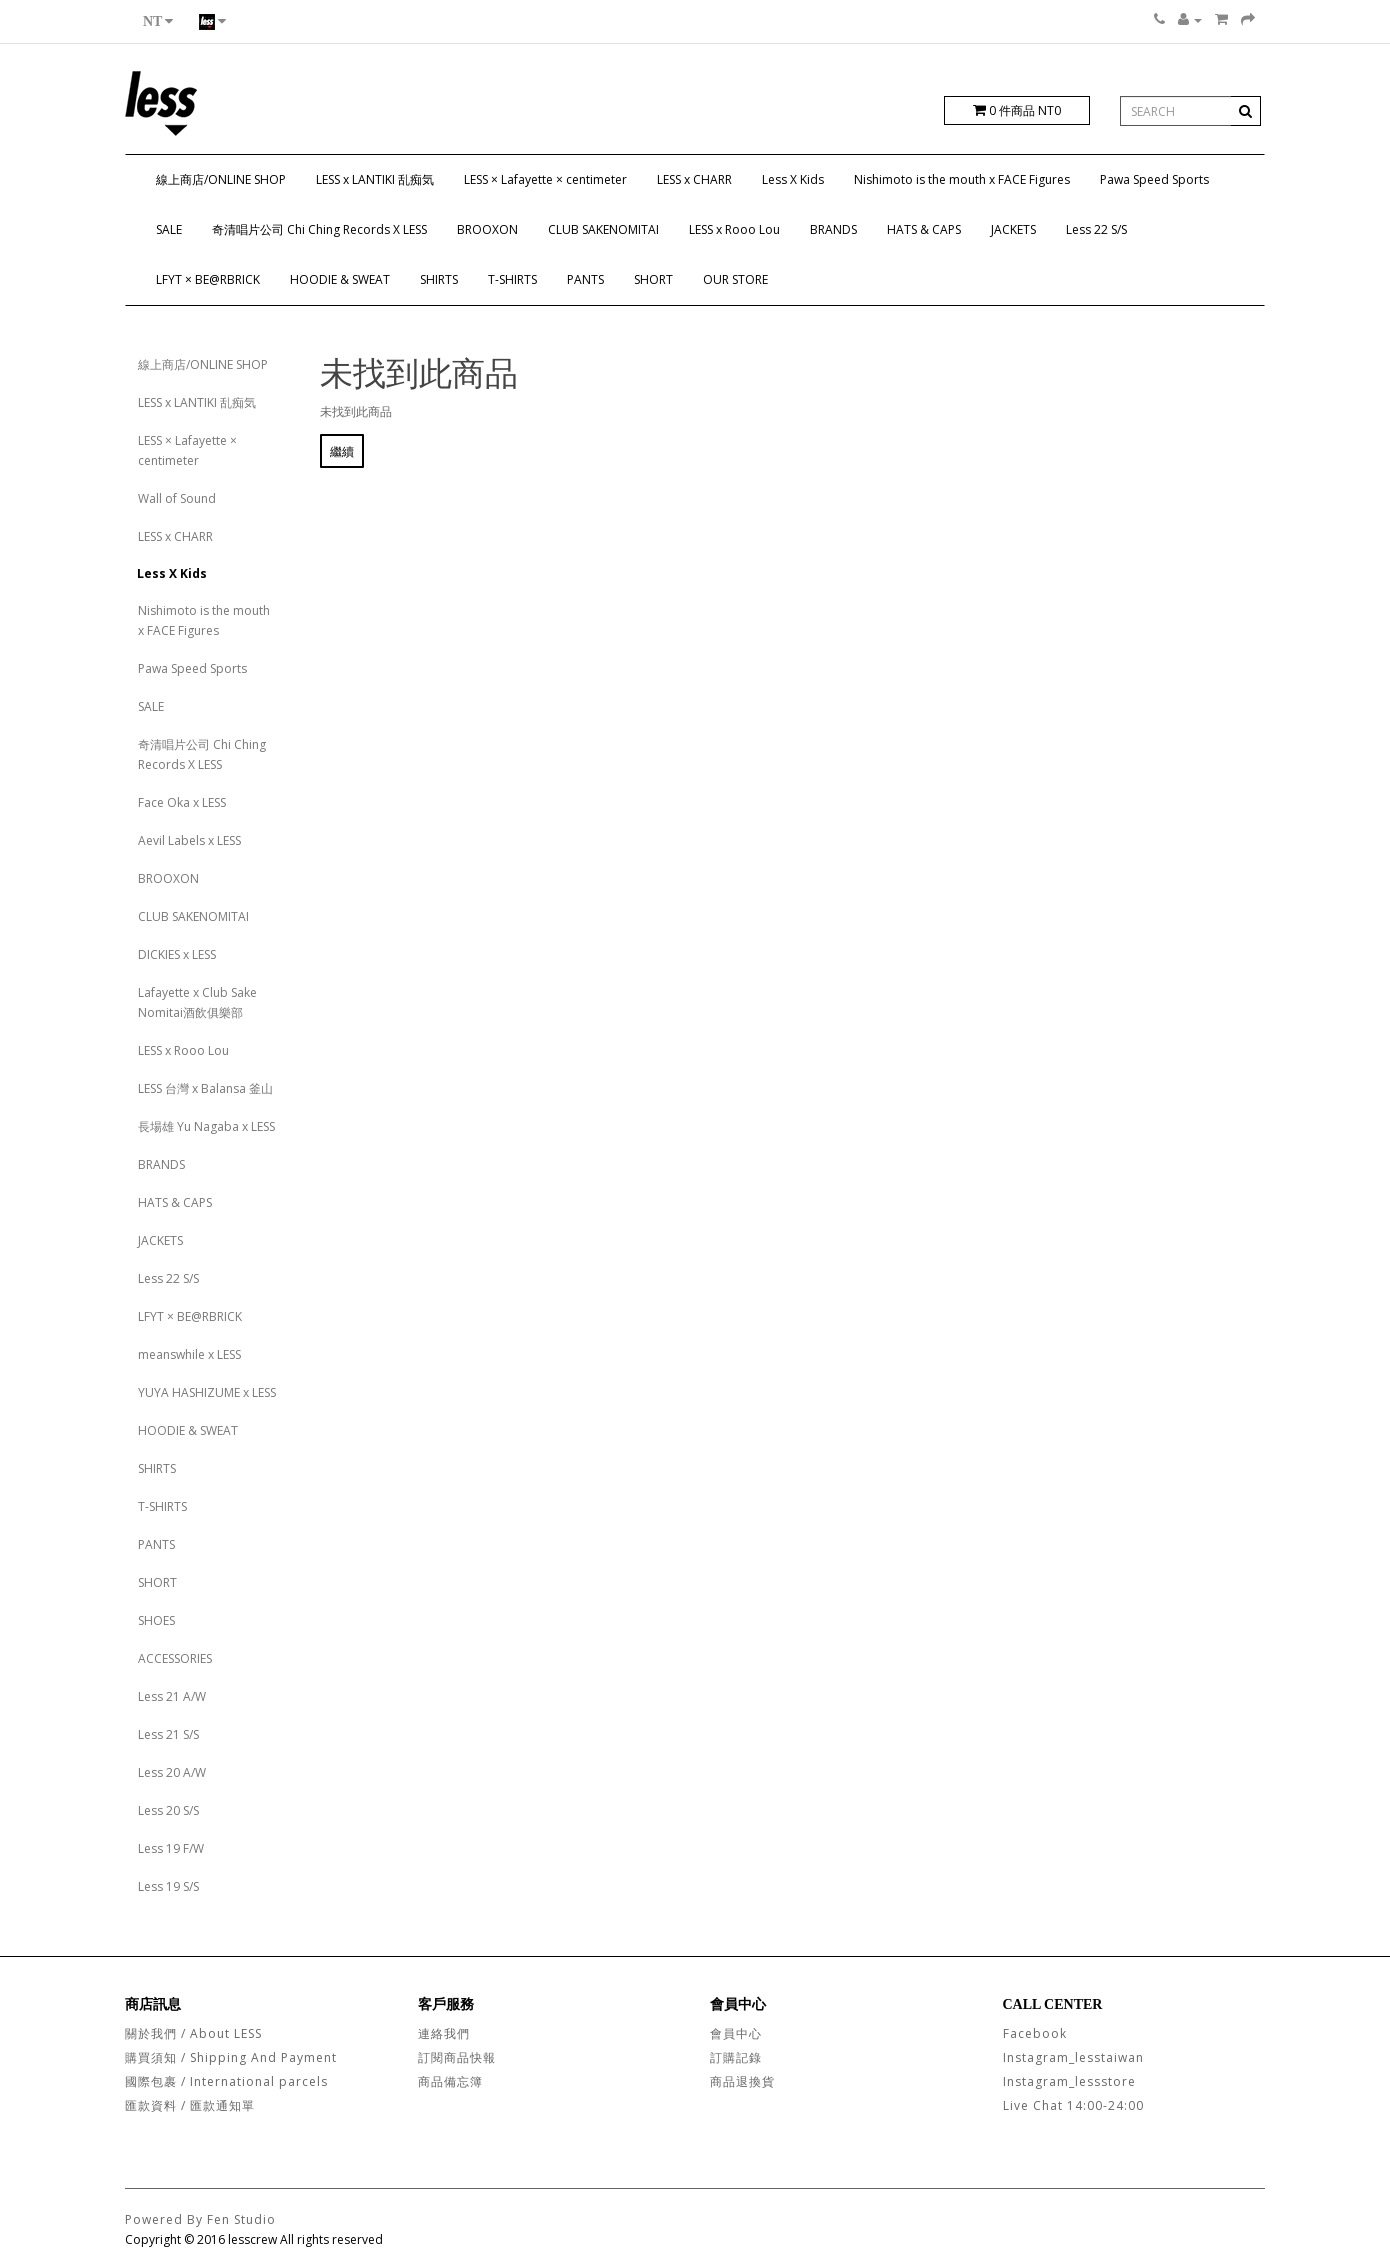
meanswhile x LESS (189, 1354)
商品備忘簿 (450, 2081)
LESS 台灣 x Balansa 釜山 (205, 1088)
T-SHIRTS (512, 279)
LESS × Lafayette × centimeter (545, 179)
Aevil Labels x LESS (189, 840)
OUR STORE (735, 279)
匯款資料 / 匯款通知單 (190, 2105)
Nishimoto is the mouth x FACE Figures (962, 179)
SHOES (156, 1620)
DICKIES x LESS (177, 954)
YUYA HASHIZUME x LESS (207, 1392)
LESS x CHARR (694, 179)
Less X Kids (793, 179)
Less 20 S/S (168, 1810)
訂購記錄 (736, 2057)
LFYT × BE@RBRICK (208, 279)
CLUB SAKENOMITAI (603, 229)
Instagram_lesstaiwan (1073, 2057)
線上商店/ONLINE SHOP (221, 179)
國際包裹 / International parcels (226, 2081)
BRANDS (833, 229)
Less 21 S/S (168, 1734)
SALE (169, 229)
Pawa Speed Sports (1154, 179)
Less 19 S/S (168, 1886)
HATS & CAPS (924, 229)
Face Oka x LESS (182, 802)
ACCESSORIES (175, 1658)
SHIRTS (439, 279)
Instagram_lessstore (1069, 2081)
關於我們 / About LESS (193, 2033)
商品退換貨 (742, 2081)
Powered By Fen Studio (200, 2219)
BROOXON (487, 229)
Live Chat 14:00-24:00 (1073, 2105)
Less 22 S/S (1096, 229)
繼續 (342, 451)
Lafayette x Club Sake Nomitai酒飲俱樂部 (197, 1002)
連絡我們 (444, 2033)
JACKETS (1013, 229)
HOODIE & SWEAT (340, 279)
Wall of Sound (177, 498)
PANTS (585, 279)
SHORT (653, 279)
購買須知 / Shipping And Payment (231, 2057)
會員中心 (736, 2033)
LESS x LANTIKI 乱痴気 (375, 179)
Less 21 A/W (172, 1696)
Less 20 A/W (172, 1772)
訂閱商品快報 (457, 2057)
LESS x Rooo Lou (734, 229)
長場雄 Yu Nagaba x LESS (206, 1126)
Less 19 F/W (171, 1848)
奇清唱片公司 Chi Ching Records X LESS (319, 229)
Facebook (1035, 2033)
